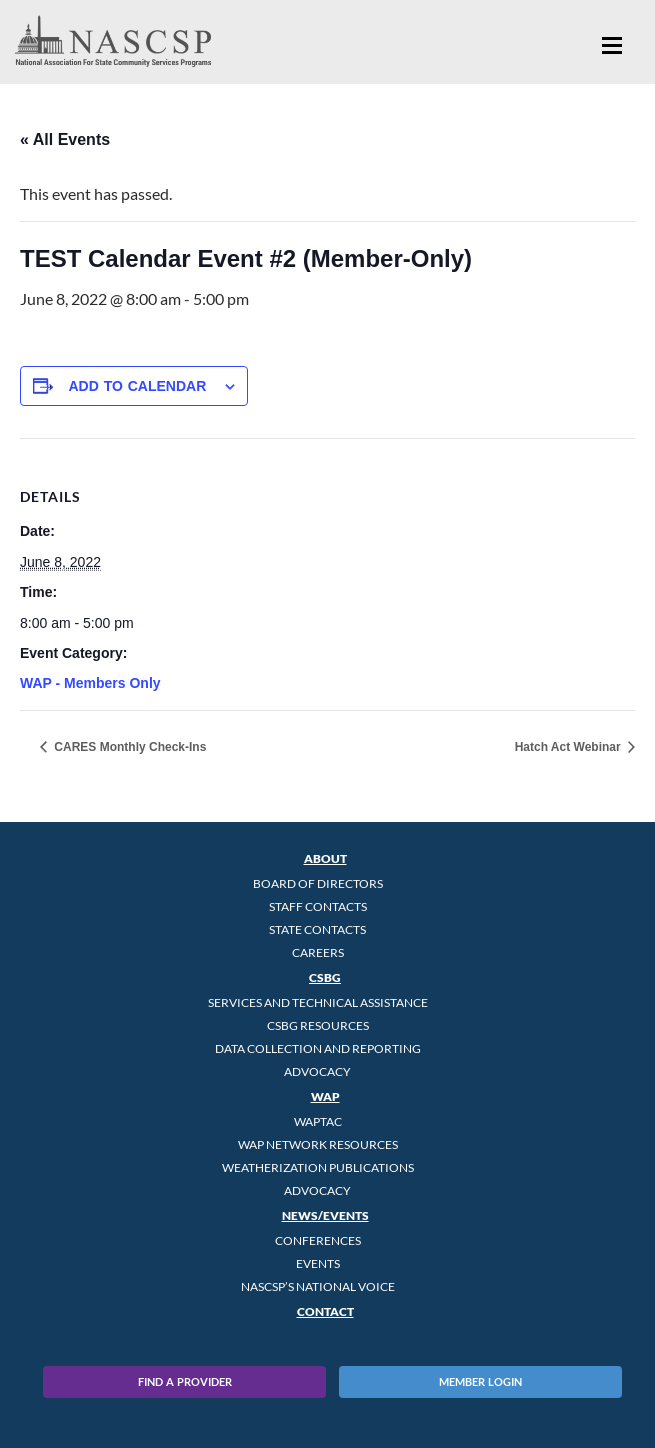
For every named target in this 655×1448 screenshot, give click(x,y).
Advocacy (317, 1071)
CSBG (325, 977)
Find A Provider (185, 1381)
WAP (325, 1096)
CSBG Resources (318, 1025)
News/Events (325, 1215)
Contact (325, 1311)
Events (318, 1263)
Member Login (480, 1381)
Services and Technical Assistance (318, 1002)
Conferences (318, 1240)
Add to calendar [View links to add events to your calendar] (137, 386)
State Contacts (317, 929)
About (325, 858)
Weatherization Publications (318, 1167)
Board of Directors (318, 883)
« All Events (65, 139)
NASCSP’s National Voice (318, 1286)
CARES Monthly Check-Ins (128, 747)
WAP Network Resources (318, 1144)
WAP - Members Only (90, 683)
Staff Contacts (318, 906)
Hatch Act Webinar (569, 747)
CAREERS (318, 952)
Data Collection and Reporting (318, 1048)
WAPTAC (318, 1121)
